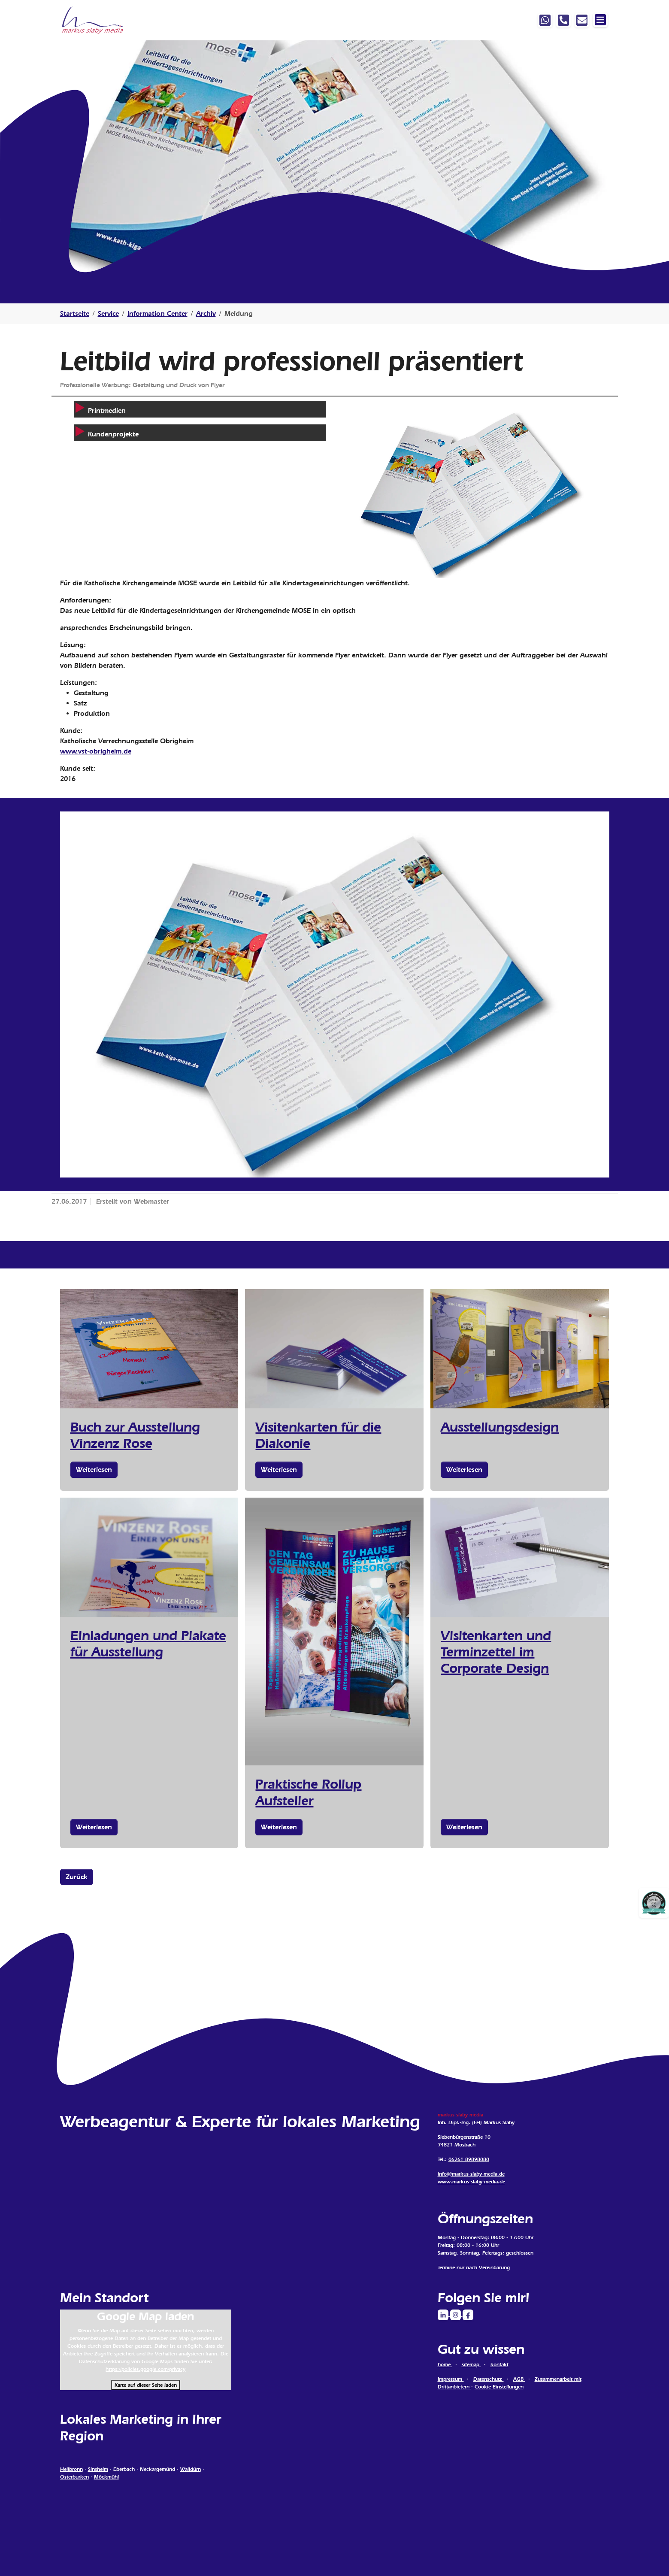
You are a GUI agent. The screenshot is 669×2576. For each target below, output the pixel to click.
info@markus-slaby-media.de (471, 2174)
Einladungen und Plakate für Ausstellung (148, 1643)
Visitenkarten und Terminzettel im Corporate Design (496, 1652)
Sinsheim (98, 2469)
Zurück (77, 1877)
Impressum (451, 2379)
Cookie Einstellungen (499, 2387)
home (445, 2364)
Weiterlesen (94, 1469)
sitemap (471, 2364)
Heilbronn (71, 2469)
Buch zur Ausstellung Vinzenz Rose (135, 1435)
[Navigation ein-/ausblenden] (600, 19)
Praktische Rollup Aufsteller (308, 1792)
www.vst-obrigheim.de (95, 751)
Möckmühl (106, 2477)
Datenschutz (488, 2379)
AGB (519, 2379)
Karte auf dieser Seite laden (146, 2385)
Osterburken (74, 2477)
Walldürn (190, 2469)
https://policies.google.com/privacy (145, 2369)
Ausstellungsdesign (500, 1427)
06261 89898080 (468, 2159)
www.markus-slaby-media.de (471, 2182)
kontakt (499, 2364)
